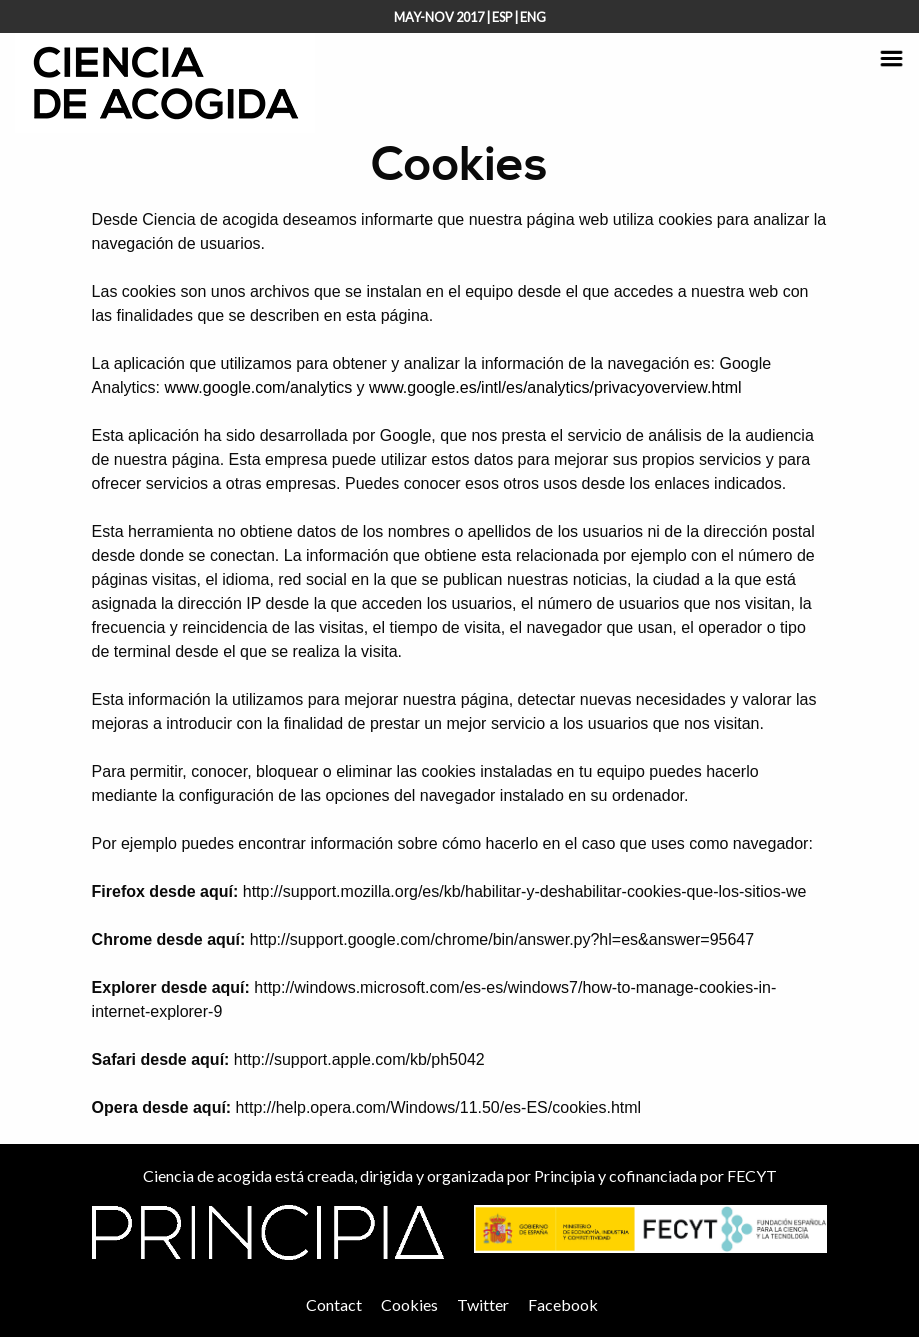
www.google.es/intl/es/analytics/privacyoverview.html (555, 387)
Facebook (563, 1304)
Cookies (409, 1304)
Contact (334, 1304)
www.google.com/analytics (259, 387)
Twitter (483, 1304)
